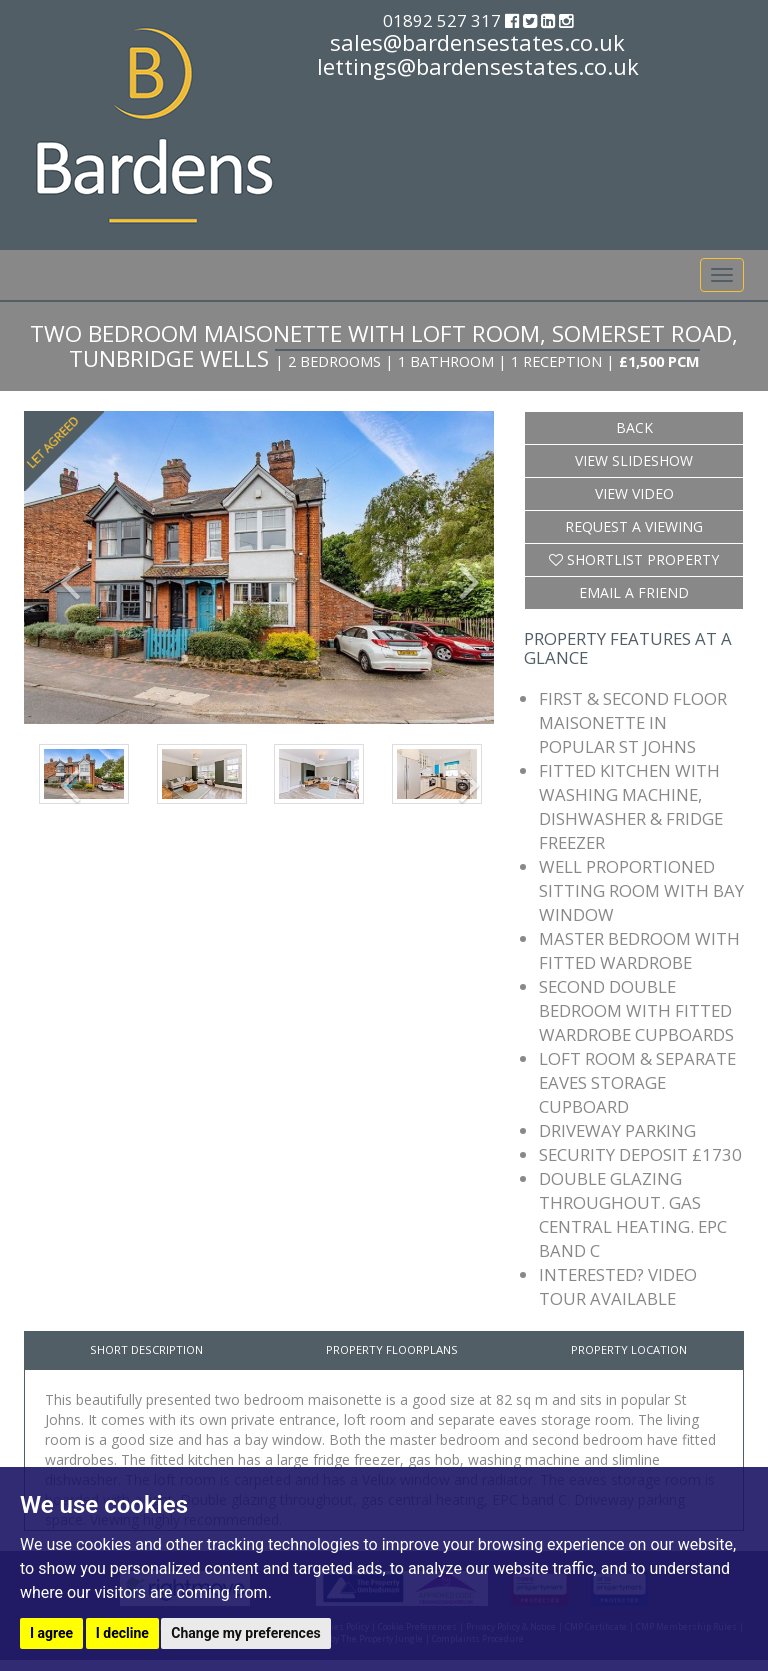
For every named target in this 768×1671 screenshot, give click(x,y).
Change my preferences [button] (245, 1633)
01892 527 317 (444, 20)
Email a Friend (634, 592)
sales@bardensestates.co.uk (477, 42)
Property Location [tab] (629, 1349)
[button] (59, 567)
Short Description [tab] (146, 1349)
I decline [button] (122, 1633)
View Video (634, 493)
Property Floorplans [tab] (392, 1349)
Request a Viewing (634, 526)
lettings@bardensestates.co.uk (478, 66)
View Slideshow (634, 460)
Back (634, 427)
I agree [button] (51, 1633)
